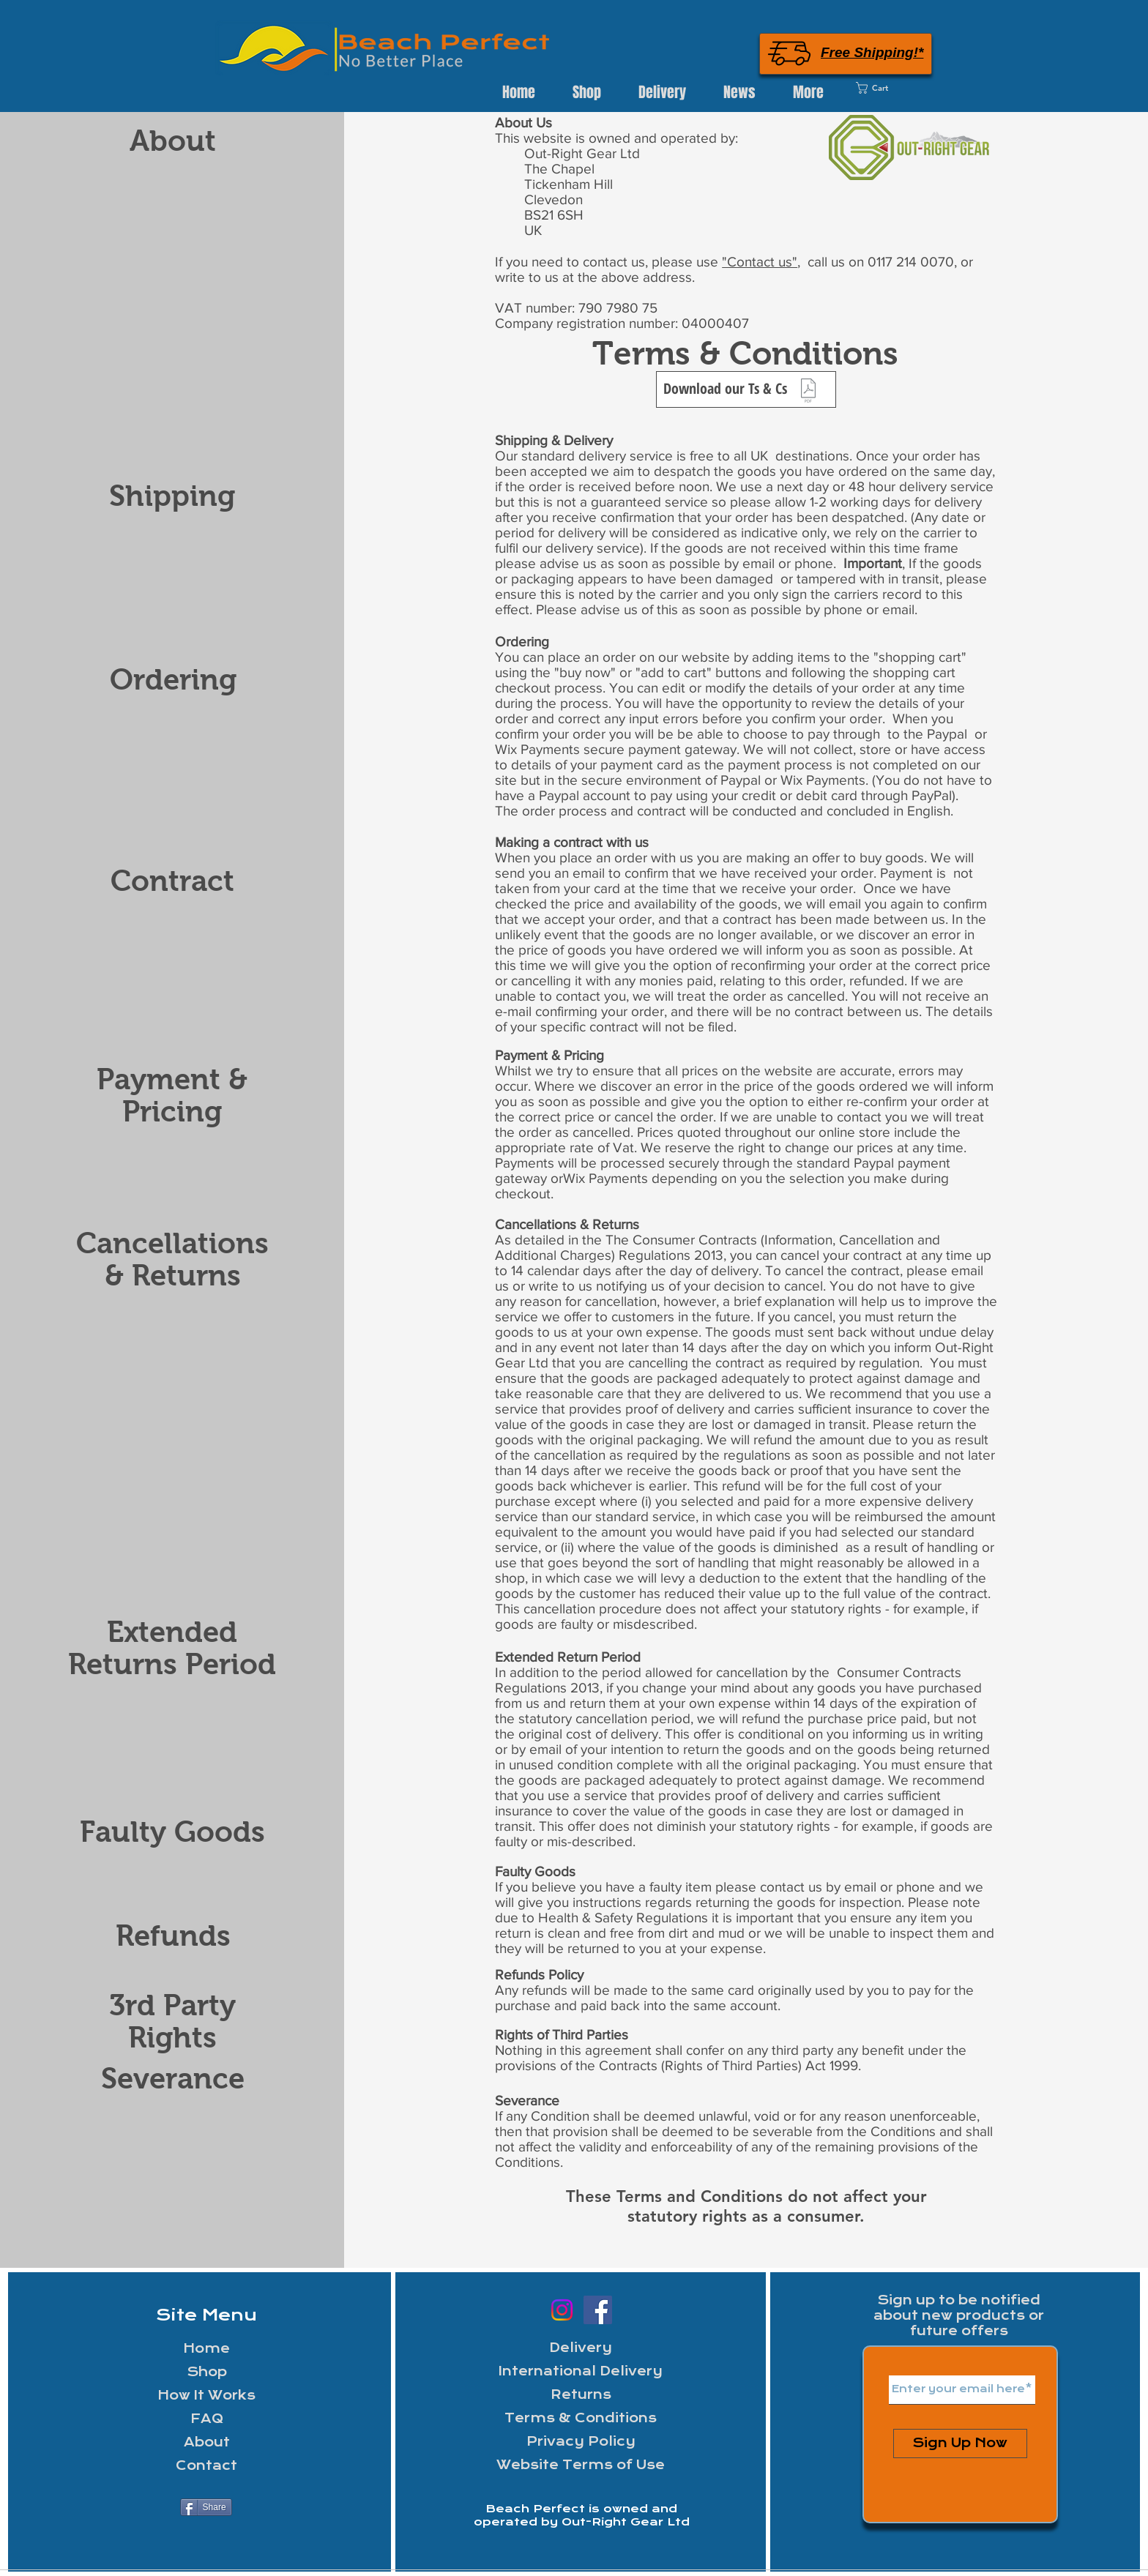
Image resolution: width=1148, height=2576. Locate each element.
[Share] (206, 2507)
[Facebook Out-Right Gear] (598, 2310)
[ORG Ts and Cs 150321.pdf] (808, 392)
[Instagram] (562, 2310)
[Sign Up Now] (960, 2443)
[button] (661, 92)
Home (206, 2348)
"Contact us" (759, 261)
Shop (207, 2372)
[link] (894, 88)
